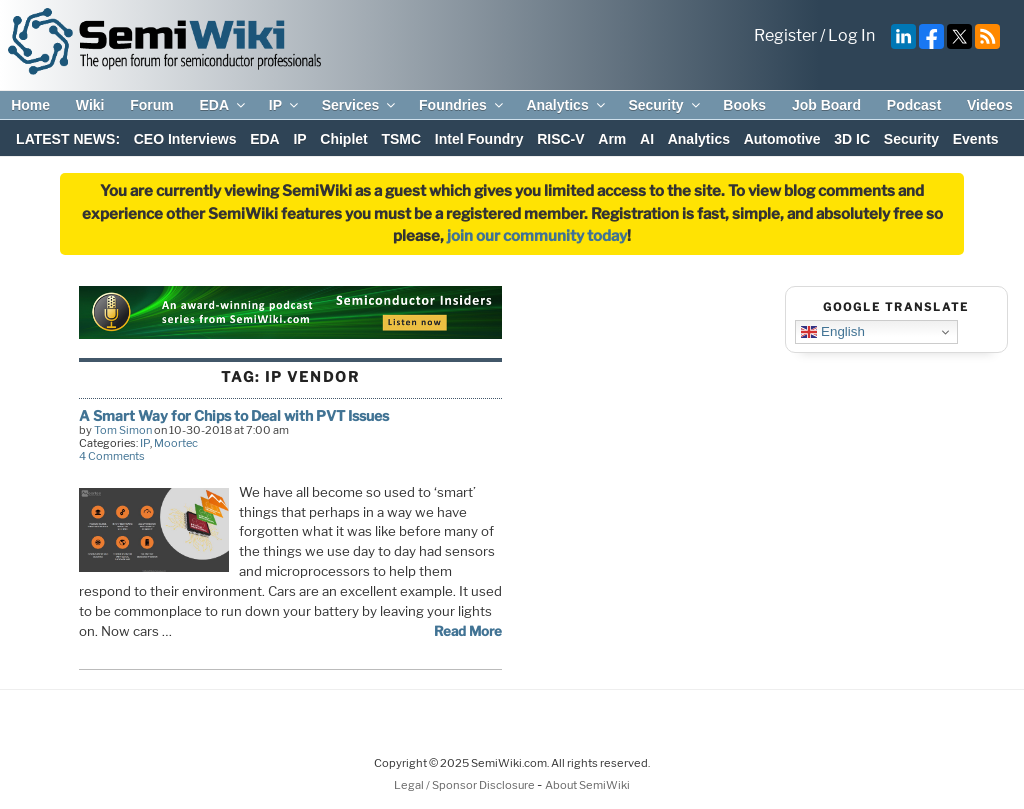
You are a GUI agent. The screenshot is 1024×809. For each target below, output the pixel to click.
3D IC (852, 139)
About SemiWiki (587, 785)
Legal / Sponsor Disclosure (465, 785)
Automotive (782, 139)
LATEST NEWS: (68, 139)
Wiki (90, 105)
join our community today (537, 236)
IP (285, 105)
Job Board (826, 105)
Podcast (914, 105)
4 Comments (112, 456)
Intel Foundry (479, 139)
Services (360, 105)
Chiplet (343, 139)
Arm (612, 139)
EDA (223, 105)
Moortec (176, 443)
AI (647, 139)
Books (744, 105)
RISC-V (560, 139)
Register (785, 35)
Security (665, 105)
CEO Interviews (185, 139)
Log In (851, 35)
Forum (152, 105)
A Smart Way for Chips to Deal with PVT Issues (234, 415)
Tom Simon (123, 430)
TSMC (401, 139)
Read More (468, 631)
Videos (990, 105)
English (832, 332)
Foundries (462, 105)
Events (976, 139)
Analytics (566, 105)
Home (30, 105)
